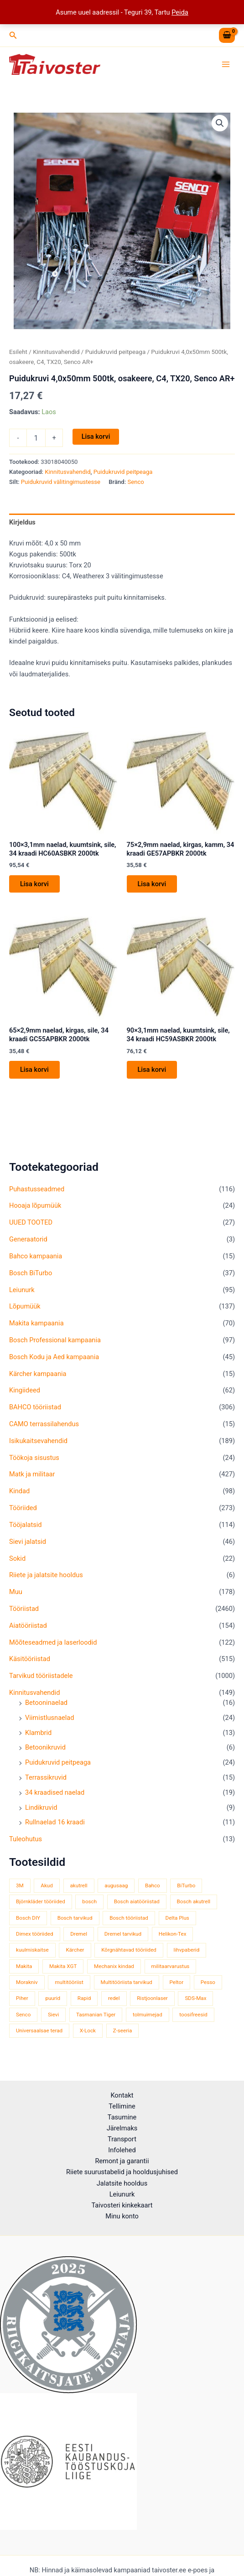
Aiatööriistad (28, 1625)
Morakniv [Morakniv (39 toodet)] (27, 1982)
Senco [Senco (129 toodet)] (23, 2014)
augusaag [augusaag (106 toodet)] (116, 1885)
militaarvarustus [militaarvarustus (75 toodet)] (170, 1966)
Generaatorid (28, 1239)
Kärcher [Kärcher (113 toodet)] (75, 1950)
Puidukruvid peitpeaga (58, 1762)
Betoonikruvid (45, 1747)
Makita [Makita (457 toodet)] (24, 1966)
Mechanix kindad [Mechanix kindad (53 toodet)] (114, 1966)
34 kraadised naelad (54, 1792)
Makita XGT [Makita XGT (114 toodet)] (63, 1966)
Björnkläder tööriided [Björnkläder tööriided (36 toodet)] (40, 1901)
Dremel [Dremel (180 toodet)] (78, 1934)
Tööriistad (24, 1609)
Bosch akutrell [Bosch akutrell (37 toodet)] (194, 1901)
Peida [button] (179, 12)
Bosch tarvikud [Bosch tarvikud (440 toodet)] (75, 1918)
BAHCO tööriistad (35, 1407)
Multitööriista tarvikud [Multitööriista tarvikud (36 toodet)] (126, 1982)
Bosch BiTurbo (30, 1273)
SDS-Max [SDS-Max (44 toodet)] (195, 1998)
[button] (13, 35)
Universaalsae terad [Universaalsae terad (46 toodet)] (39, 2030)
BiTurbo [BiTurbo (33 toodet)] (186, 1885)
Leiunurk (22, 1290)
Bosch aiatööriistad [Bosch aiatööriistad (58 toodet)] (137, 1901)
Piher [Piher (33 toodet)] (22, 1998)
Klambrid (38, 1733)
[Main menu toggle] (226, 64)
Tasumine (122, 2117)
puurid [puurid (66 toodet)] (52, 1998)
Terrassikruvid (46, 1777)
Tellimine (122, 2106)
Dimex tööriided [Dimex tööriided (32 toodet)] (34, 1934)
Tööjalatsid (25, 1525)
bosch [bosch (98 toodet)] (89, 1901)
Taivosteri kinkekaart (121, 2205)
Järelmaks (122, 2128)
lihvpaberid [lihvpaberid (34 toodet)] (187, 1950)
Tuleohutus (25, 1839)
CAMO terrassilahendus (44, 1424)
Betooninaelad (46, 1702)
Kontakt (121, 2095)
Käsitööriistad (29, 1659)
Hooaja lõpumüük (35, 1205)
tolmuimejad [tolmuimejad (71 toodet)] (147, 2014)
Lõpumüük (25, 1306)
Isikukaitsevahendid (38, 1441)
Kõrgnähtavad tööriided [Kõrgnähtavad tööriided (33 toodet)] (128, 1950)
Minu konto (122, 2216)
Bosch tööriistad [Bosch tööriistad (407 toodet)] (128, 1918)
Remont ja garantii (122, 2161)
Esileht (18, 351)
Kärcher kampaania (38, 1374)
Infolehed (122, 2150)
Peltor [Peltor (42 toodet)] (177, 1982)
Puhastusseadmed (36, 1189)
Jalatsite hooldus (122, 2183)
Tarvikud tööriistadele (41, 1676)
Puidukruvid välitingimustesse (60, 481)
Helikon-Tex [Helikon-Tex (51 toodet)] (173, 1934)
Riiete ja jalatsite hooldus (46, 1575)
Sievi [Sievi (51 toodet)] (53, 2014)
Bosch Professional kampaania (55, 1340)
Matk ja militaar (32, 1474)
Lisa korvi (96, 436)
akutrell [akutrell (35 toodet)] (79, 1885)
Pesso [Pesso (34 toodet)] (208, 1982)
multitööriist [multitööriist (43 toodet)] (69, 1982)
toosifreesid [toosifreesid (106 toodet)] (193, 2014)
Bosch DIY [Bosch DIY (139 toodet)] (28, 1918)
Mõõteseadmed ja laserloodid (53, 1642)
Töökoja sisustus (34, 1458)
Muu (15, 1592)
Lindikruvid (41, 1807)
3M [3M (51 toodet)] (20, 1885)
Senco (135, 481)
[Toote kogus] (36, 438)
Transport (122, 2139)
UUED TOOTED (30, 1222)
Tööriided (23, 1508)
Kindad (19, 1491)
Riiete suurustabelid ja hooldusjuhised (122, 2172)
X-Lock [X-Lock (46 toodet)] (88, 2030)
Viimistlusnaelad (49, 1718)
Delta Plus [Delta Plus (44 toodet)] (177, 1918)
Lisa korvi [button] (34, 884)
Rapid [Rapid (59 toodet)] (84, 1998)
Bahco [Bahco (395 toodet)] (152, 1885)
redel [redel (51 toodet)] (114, 1998)
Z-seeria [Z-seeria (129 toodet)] (122, 2030)
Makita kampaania (36, 1323)
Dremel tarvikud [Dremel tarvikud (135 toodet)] (122, 1934)
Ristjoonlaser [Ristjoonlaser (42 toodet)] (152, 1998)
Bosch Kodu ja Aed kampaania (54, 1357)
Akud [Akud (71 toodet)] (47, 1885)
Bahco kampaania (35, 1256)
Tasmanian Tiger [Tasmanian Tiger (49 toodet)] (95, 2014)
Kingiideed (24, 1390)
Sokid (17, 1558)
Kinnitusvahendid (34, 1692)
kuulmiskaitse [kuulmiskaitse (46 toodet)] (32, 1950)
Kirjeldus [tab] (22, 522)
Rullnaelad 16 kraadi (55, 1822)
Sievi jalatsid (27, 1541)
